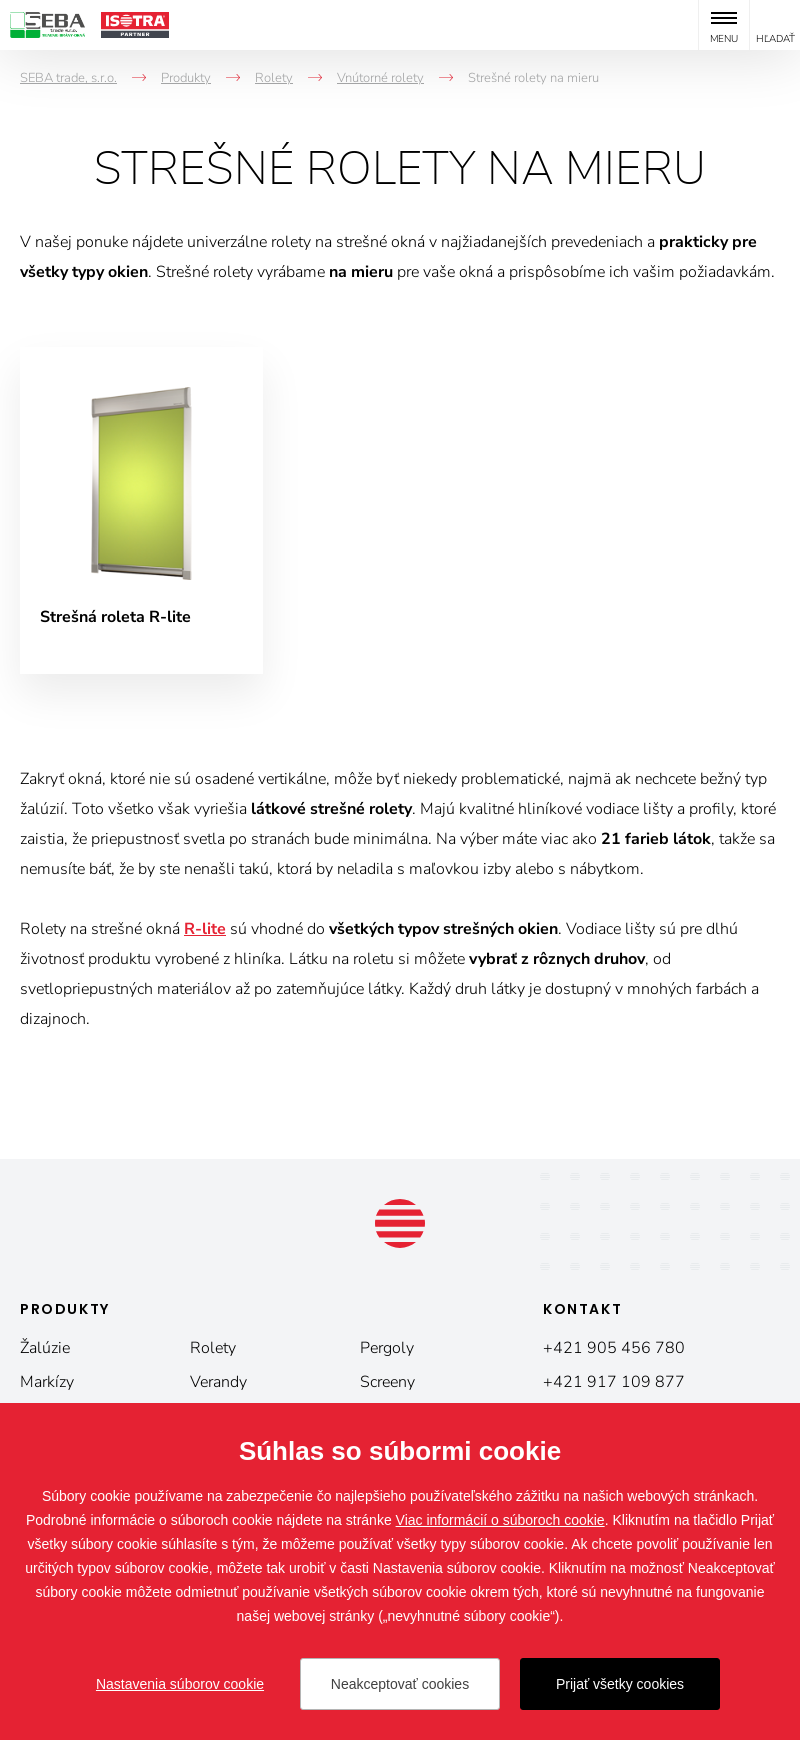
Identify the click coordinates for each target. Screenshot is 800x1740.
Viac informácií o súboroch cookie (500, 1520)
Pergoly (387, 1348)
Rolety (213, 1348)
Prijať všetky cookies (620, 1684)
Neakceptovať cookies (400, 1684)
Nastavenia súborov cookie (180, 1684)
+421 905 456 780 (614, 1348)
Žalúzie (45, 1348)
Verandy (218, 1382)
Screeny (387, 1382)
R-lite (205, 929)
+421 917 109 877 (614, 1382)
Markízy (47, 1382)
